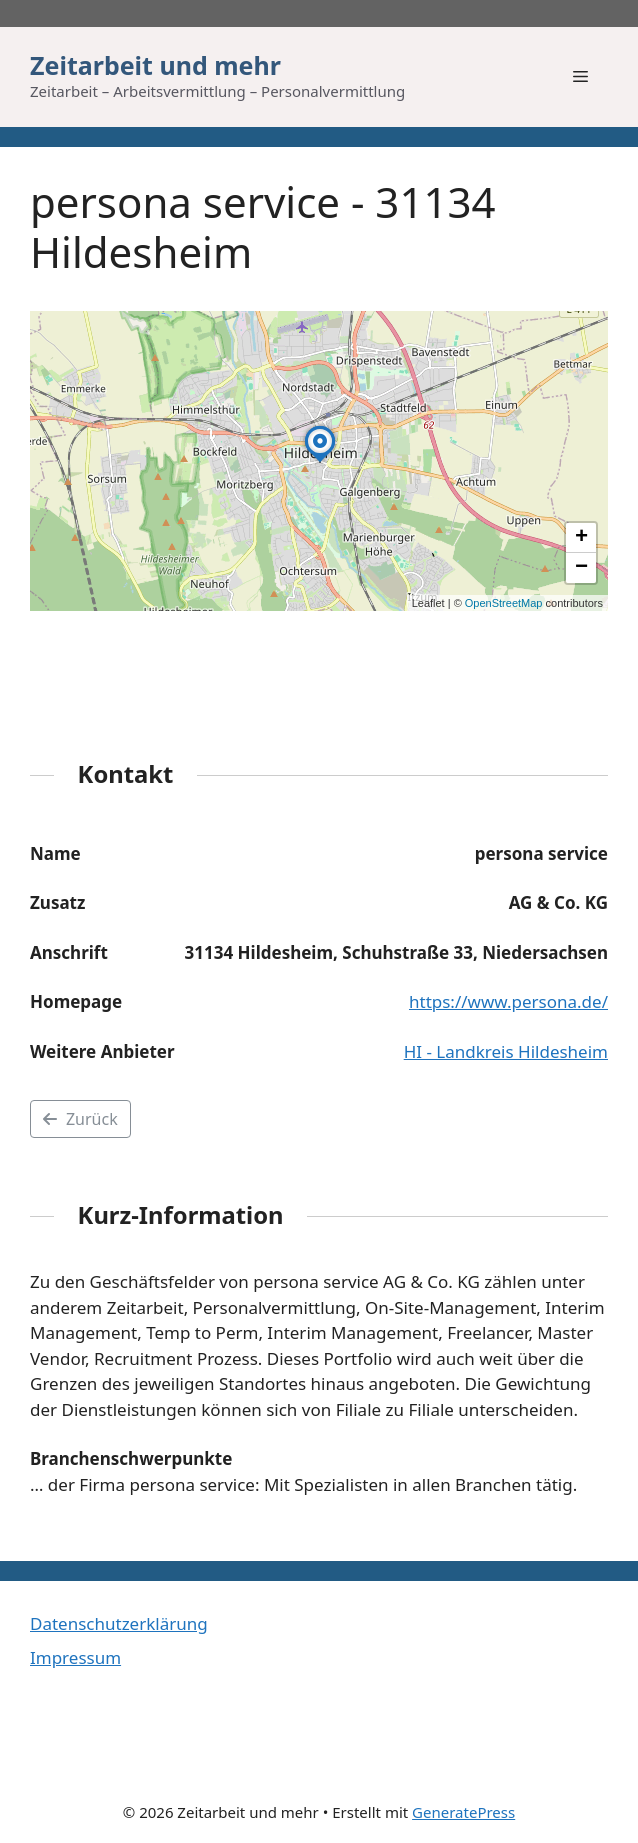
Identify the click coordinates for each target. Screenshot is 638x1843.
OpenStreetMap (504, 603)
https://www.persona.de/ (508, 1001)
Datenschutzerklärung (119, 1623)
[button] (320, 462)
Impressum (75, 1657)
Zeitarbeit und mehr (155, 65)
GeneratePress (463, 1812)
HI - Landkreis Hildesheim (506, 1051)
